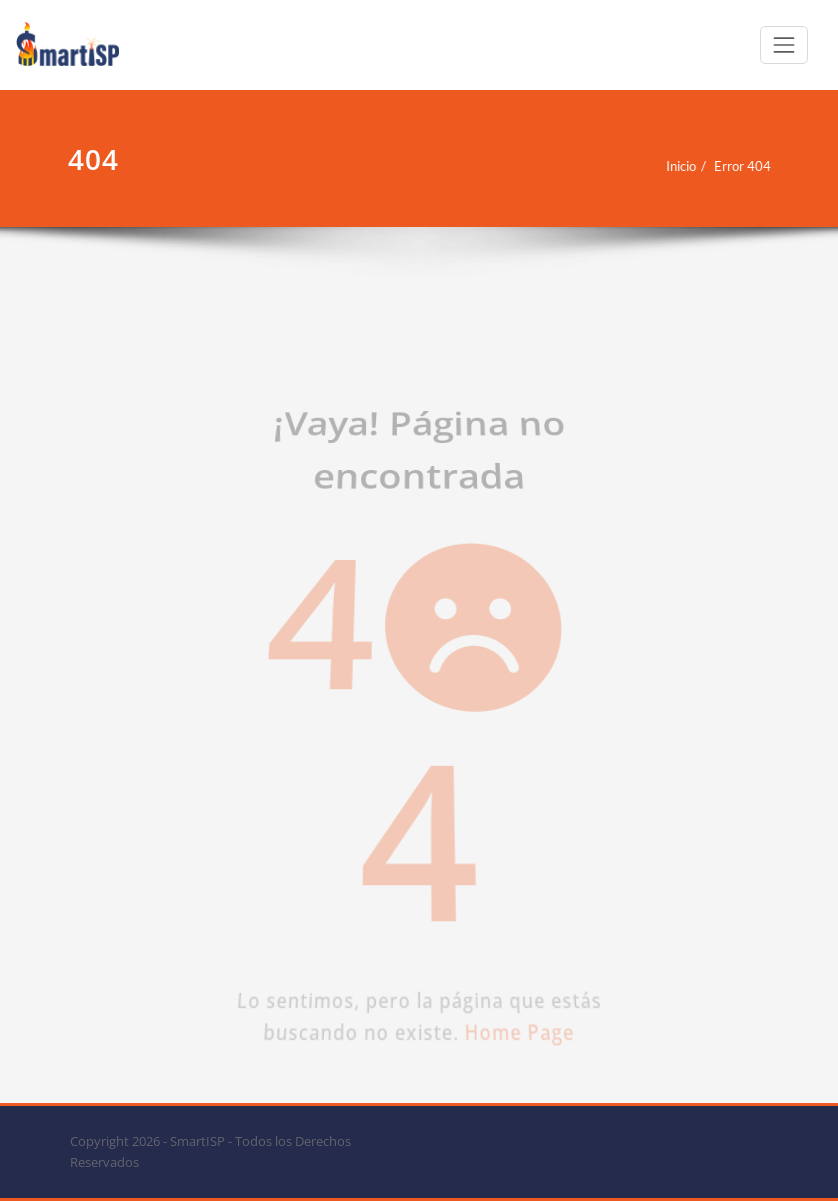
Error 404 (710, 166)
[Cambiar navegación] (784, 45)
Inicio (649, 166)
